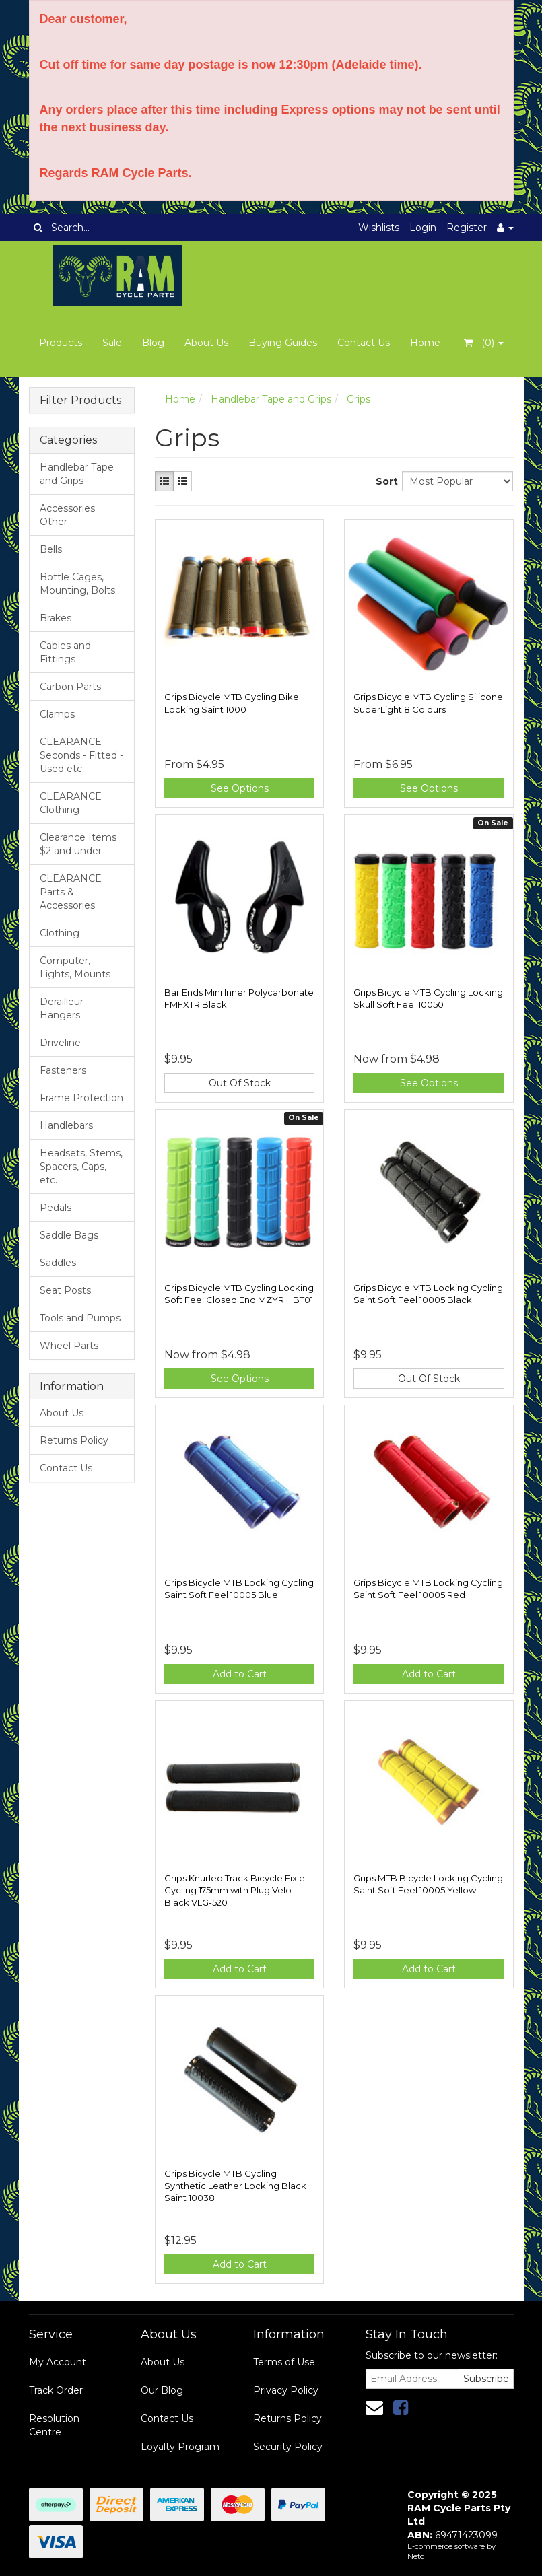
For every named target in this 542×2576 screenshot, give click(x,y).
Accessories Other (67, 515)
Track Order (56, 2390)
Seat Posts (65, 1290)
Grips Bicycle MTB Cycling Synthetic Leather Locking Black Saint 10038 (235, 2185)
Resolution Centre (54, 2425)
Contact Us (363, 343)
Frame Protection (81, 1098)
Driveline (60, 1043)
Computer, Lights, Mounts (75, 967)
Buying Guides (282, 343)
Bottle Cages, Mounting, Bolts (77, 583)
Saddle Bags (69, 1235)
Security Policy (288, 2447)
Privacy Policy (285, 2390)
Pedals (55, 1208)
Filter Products (80, 400)
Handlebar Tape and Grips (77, 474)
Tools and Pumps (80, 1318)
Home (425, 343)
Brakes (55, 618)
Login (422, 227)
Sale (112, 343)
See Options (240, 788)
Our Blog (162, 2390)
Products (60, 343)
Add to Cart (240, 1674)
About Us (206, 343)
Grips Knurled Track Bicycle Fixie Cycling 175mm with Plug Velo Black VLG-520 (234, 1890)
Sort (384, 481)
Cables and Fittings (65, 652)
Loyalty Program (180, 2447)
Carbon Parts (70, 687)
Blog (153, 343)
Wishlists (378, 227)
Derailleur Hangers (61, 1008)
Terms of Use (284, 2362)
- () (484, 343)
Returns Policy (74, 1440)
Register (466, 227)
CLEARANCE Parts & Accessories (71, 891)
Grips (358, 399)
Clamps (57, 714)
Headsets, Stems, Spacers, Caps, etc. (81, 1166)
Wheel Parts (69, 1345)
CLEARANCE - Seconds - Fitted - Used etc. (81, 755)
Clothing (59, 933)
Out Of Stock (240, 1083)
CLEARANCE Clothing (71, 803)
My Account (57, 2362)
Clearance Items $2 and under (78, 844)
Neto (415, 2556)
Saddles (58, 1263)
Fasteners (63, 1070)
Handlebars (66, 1125)
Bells (51, 549)
